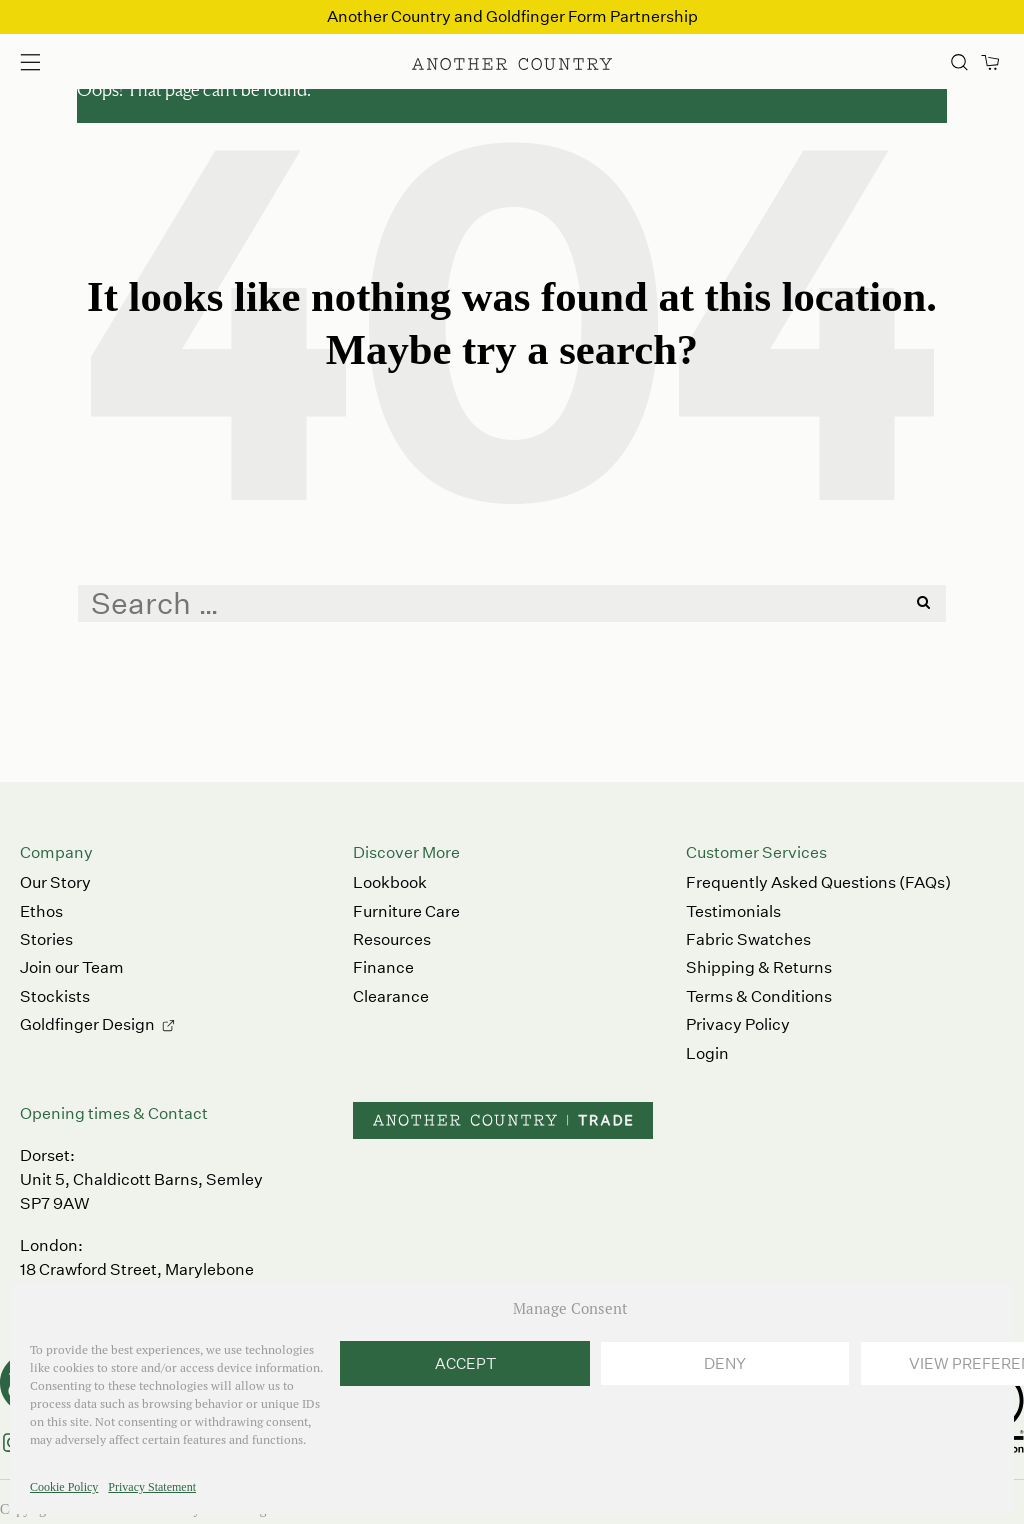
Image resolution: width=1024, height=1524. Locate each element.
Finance (383, 967)
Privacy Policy (738, 1024)
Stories (46, 939)
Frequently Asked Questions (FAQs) (818, 882)
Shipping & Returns (759, 967)
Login (707, 1053)
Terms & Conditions (759, 996)
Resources (392, 939)
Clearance (391, 996)
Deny (725, 1363)
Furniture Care (406, 911)
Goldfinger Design (87, 1024)
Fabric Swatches (748, 939)
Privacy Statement (152, 1487)
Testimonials (733, 911)
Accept (465, 1363)
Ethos (41, 911)
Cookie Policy (64, 1487)
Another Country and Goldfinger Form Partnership (512, 16)
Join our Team (72, 967)
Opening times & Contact (114, 1113)
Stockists (55, 996)
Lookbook (390, 882)
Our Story (55, 882)
